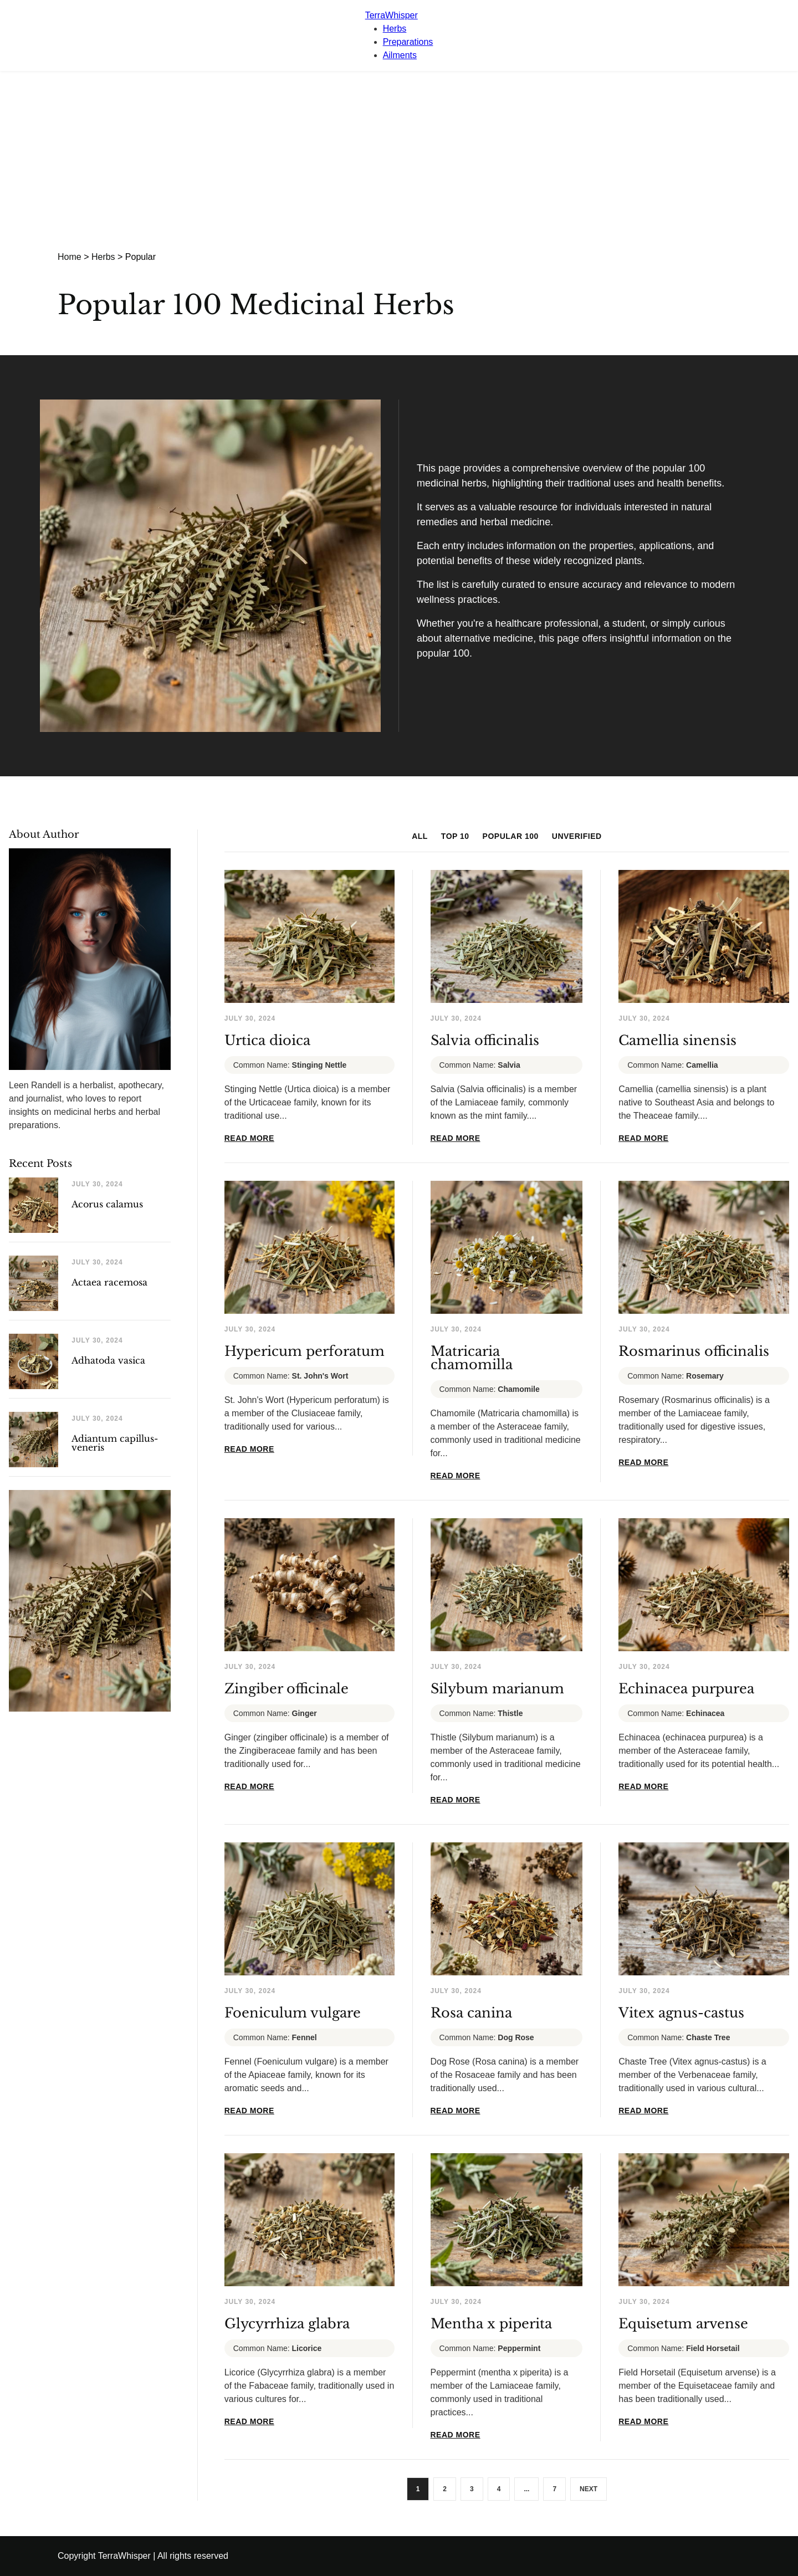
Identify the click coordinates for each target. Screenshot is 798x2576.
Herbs (395, 28)
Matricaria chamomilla (472, 1357)
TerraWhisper (391, 15)
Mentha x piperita (491, 2324)
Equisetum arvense (683, 2324)
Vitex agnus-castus (681, 2013)
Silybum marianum (497, 1689)
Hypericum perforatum (304, 1351)
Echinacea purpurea (686, 1689)
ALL (420, 836)
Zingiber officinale (286, 1689)
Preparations (408, 42)
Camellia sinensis (677, 1040)
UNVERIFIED (577, 836)
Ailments (400, 55)
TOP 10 (455, 836)
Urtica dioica (267, 1040)
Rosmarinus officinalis (693, 1351)
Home (69, 257)
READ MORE (249, 1138)
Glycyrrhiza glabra (287, 2324)
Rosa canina (471, 2013)
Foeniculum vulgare (292, 2013)
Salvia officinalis (485, 1040)
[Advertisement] (399, 154)
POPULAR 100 (511, 836)
